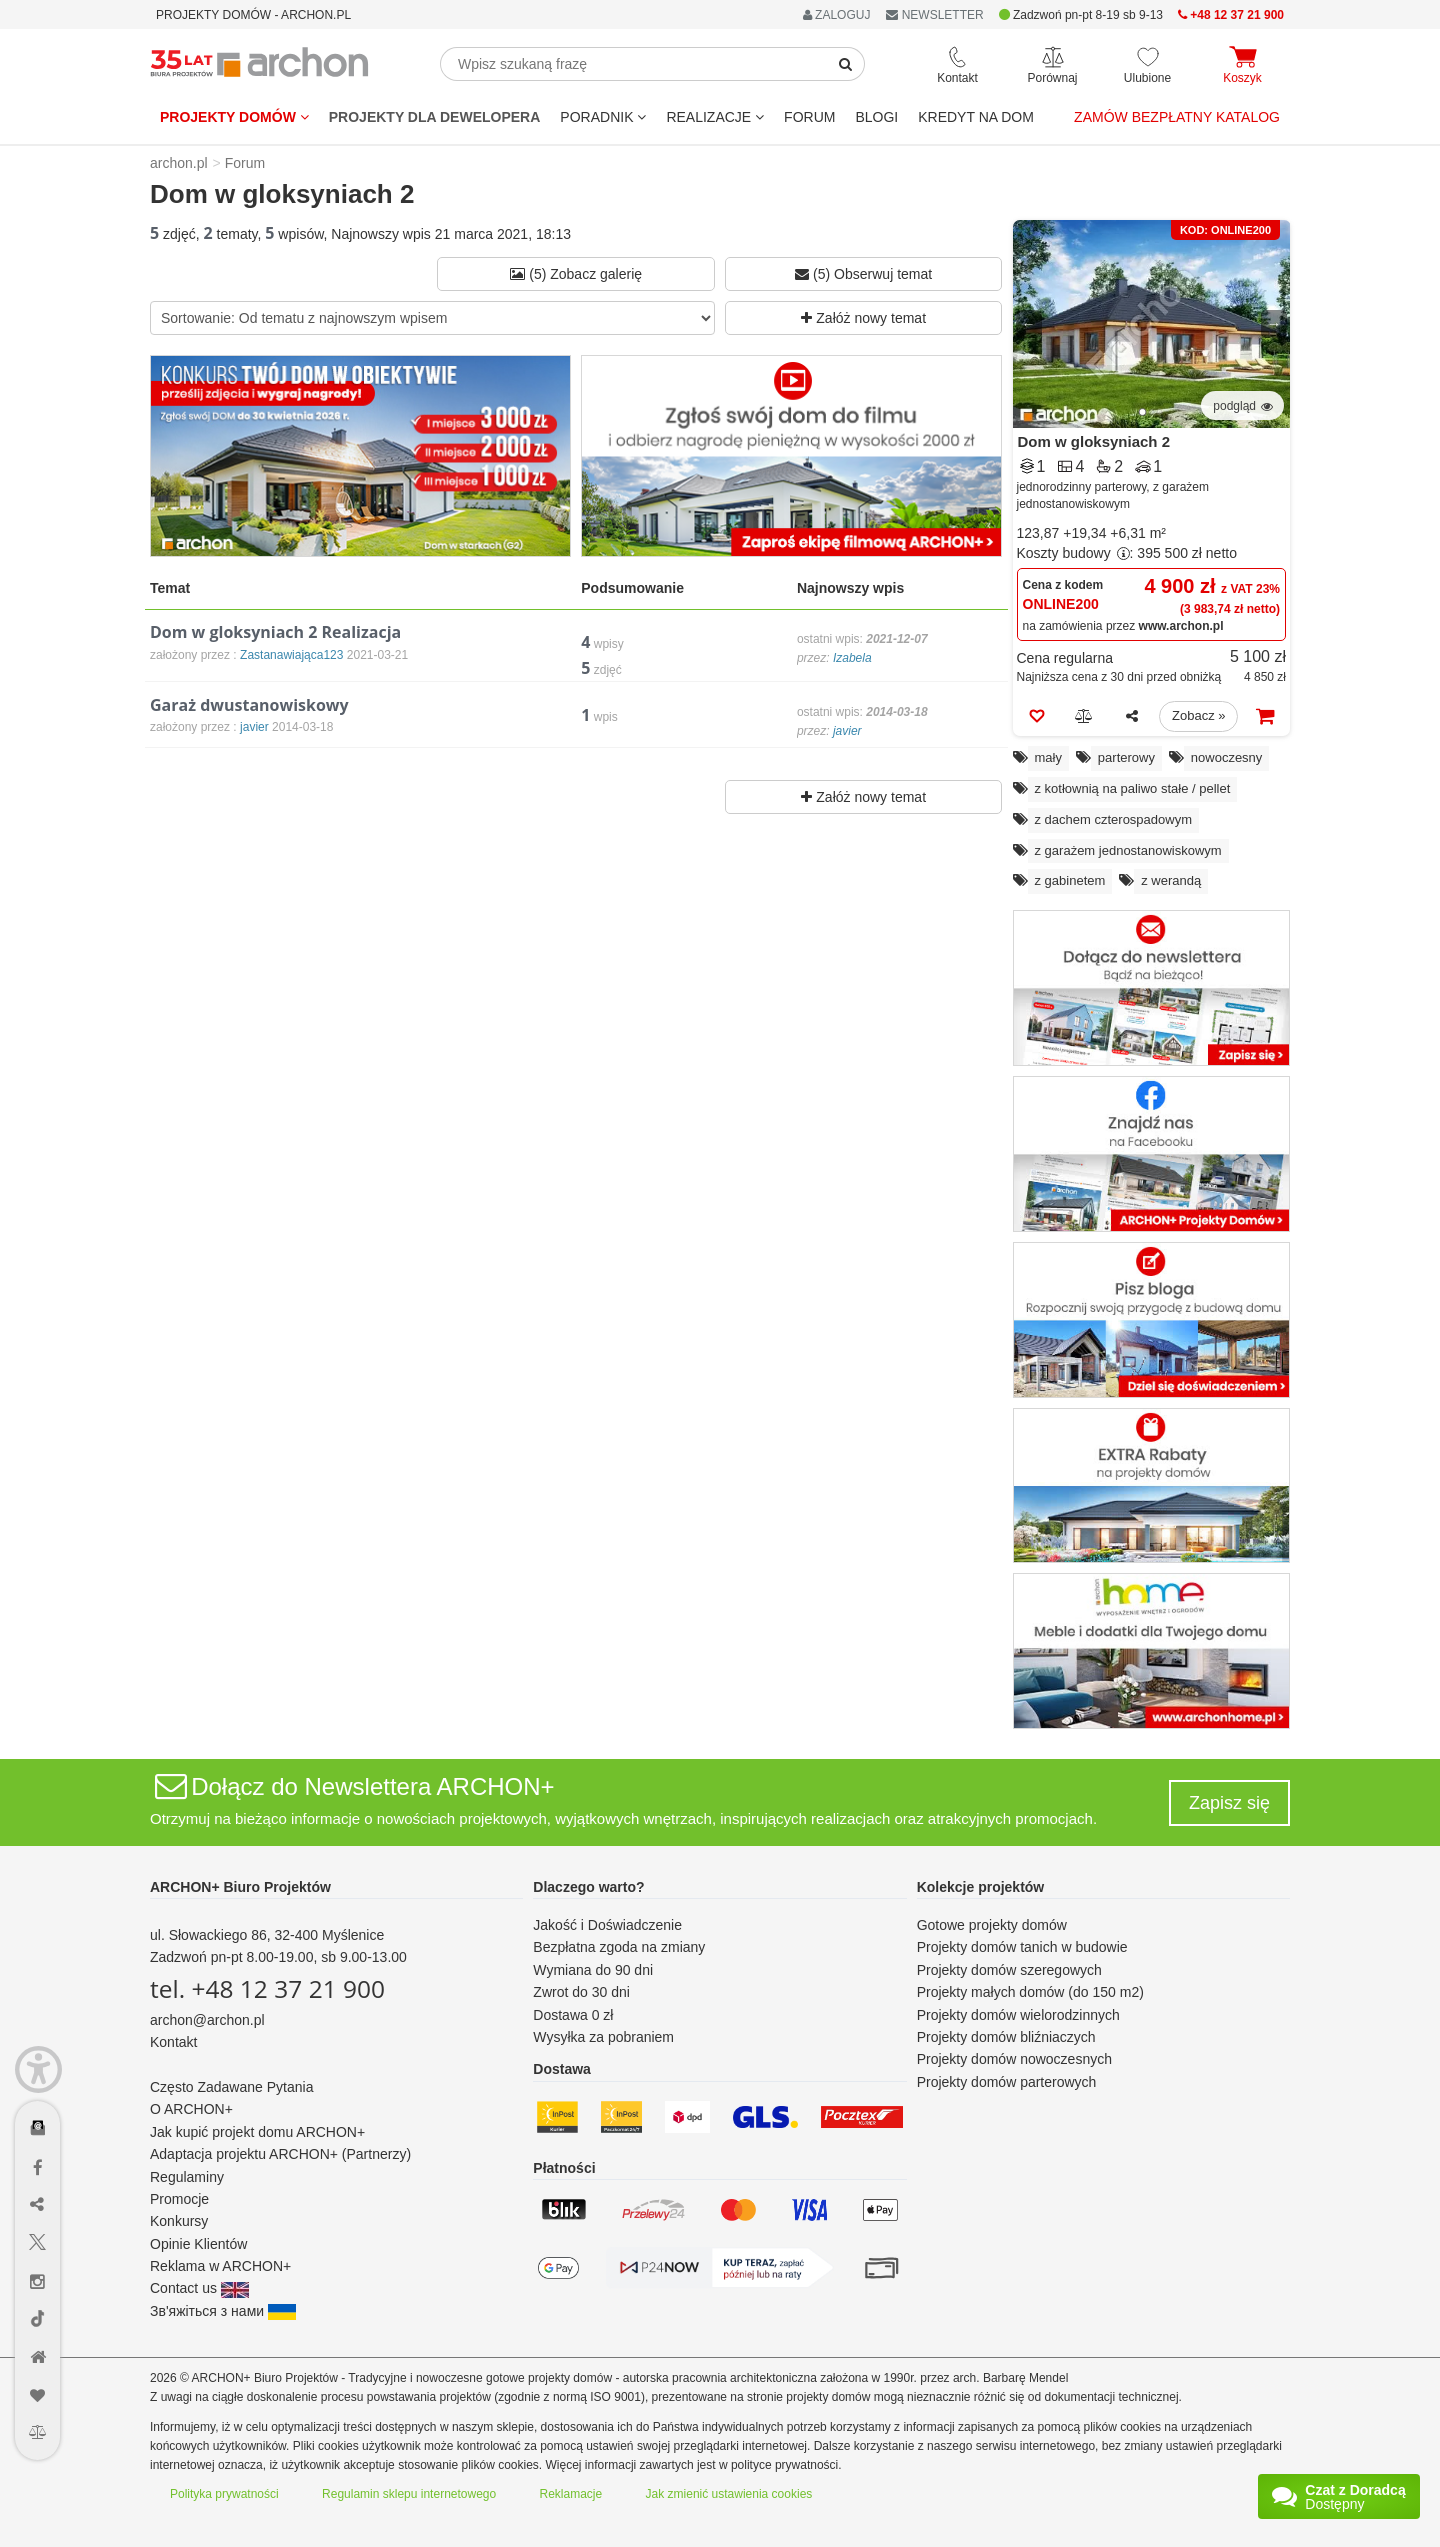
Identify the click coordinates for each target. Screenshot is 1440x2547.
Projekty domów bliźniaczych (1006, 2037)
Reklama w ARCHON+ (220, 2266)
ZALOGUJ (837, 15)
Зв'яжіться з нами (223, 2311)
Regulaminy (187, 2177)
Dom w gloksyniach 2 (1094, 441)
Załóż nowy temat (863, 318)
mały (1048, 757)
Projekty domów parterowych (1007, 2082)
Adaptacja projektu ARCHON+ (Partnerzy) (280, 2154)
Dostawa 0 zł (573, 2015)
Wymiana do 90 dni (593, 1970)
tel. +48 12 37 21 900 (267, 1988)
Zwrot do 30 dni (581, 1992)
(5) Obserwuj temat (863, 274)
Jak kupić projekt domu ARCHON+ (257, 2132)
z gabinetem (1070, 880)
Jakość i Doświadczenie (607, 1925)
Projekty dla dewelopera (435, 117)
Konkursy (179, 2221)
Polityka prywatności (224, 2494)
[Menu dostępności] (38, 2069)
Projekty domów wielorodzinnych (1018, 2015)
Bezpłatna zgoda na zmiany (619, 1947)
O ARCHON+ (191, 2109)
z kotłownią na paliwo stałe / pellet (1133, 788)
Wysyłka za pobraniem (603, 2037)
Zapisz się (1229, 1803)
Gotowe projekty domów (992, 1925)
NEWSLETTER (934, 15)
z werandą (1171, 880)
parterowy (1126, 757)
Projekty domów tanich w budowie (1022, 1947)
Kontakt (173, 2042)
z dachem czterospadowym (1114, 819)
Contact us (199, 2288)
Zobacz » (1198, 715)
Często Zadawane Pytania (231, 2087)
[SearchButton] (846, 64)
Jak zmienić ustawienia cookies (729, 2494)
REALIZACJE (715, 117)
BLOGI (876, 117)
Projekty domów (234, 117)
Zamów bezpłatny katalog (1177, 117)
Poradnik (603, 117)
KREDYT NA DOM (976, 117)
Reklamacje (571, 2494)
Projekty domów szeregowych (1009, 1970)
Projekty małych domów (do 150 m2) (1030, 1992)
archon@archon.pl (207, 2020)
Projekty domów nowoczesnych (1014, 2059)
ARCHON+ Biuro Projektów (240, 1887)
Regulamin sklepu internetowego (409, 2494)
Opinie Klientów (198, 2244)
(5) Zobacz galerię (576, 274)
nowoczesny (1227, 757)
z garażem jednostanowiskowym (1128, 850)
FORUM (809, 117)
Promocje (179, 2199)
